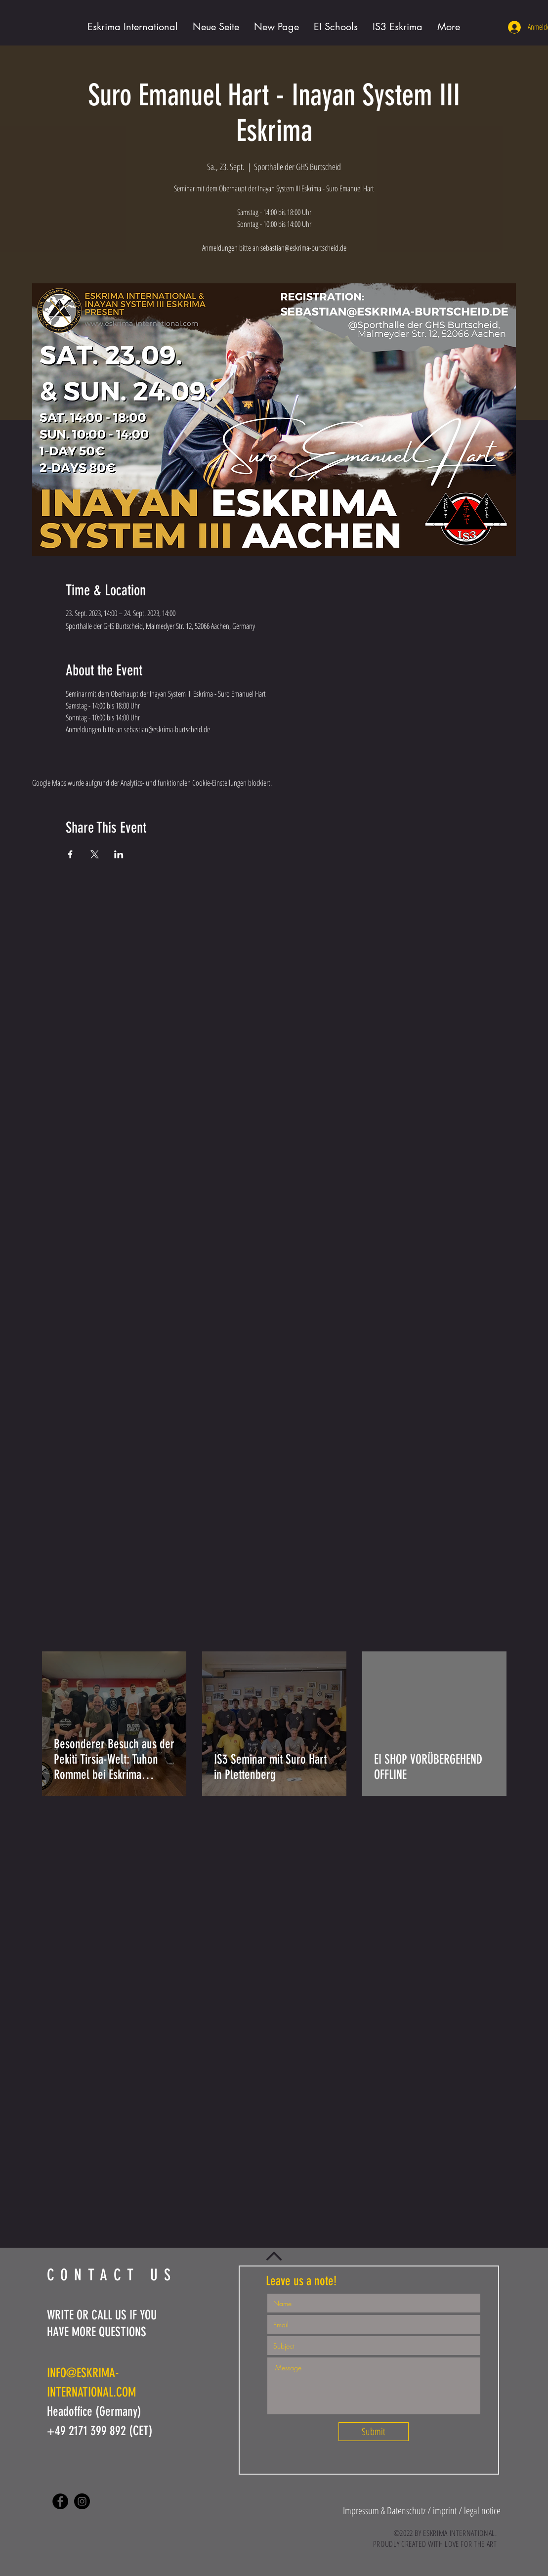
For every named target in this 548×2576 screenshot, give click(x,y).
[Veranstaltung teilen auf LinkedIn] (119, 854)
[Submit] (373, 2431)
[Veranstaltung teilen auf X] (94, 854)
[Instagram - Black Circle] (82, 2501)
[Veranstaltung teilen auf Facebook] (70, 854)
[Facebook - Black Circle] (60, 2501)
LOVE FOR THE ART (471, 2543)
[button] (385, 2510)
